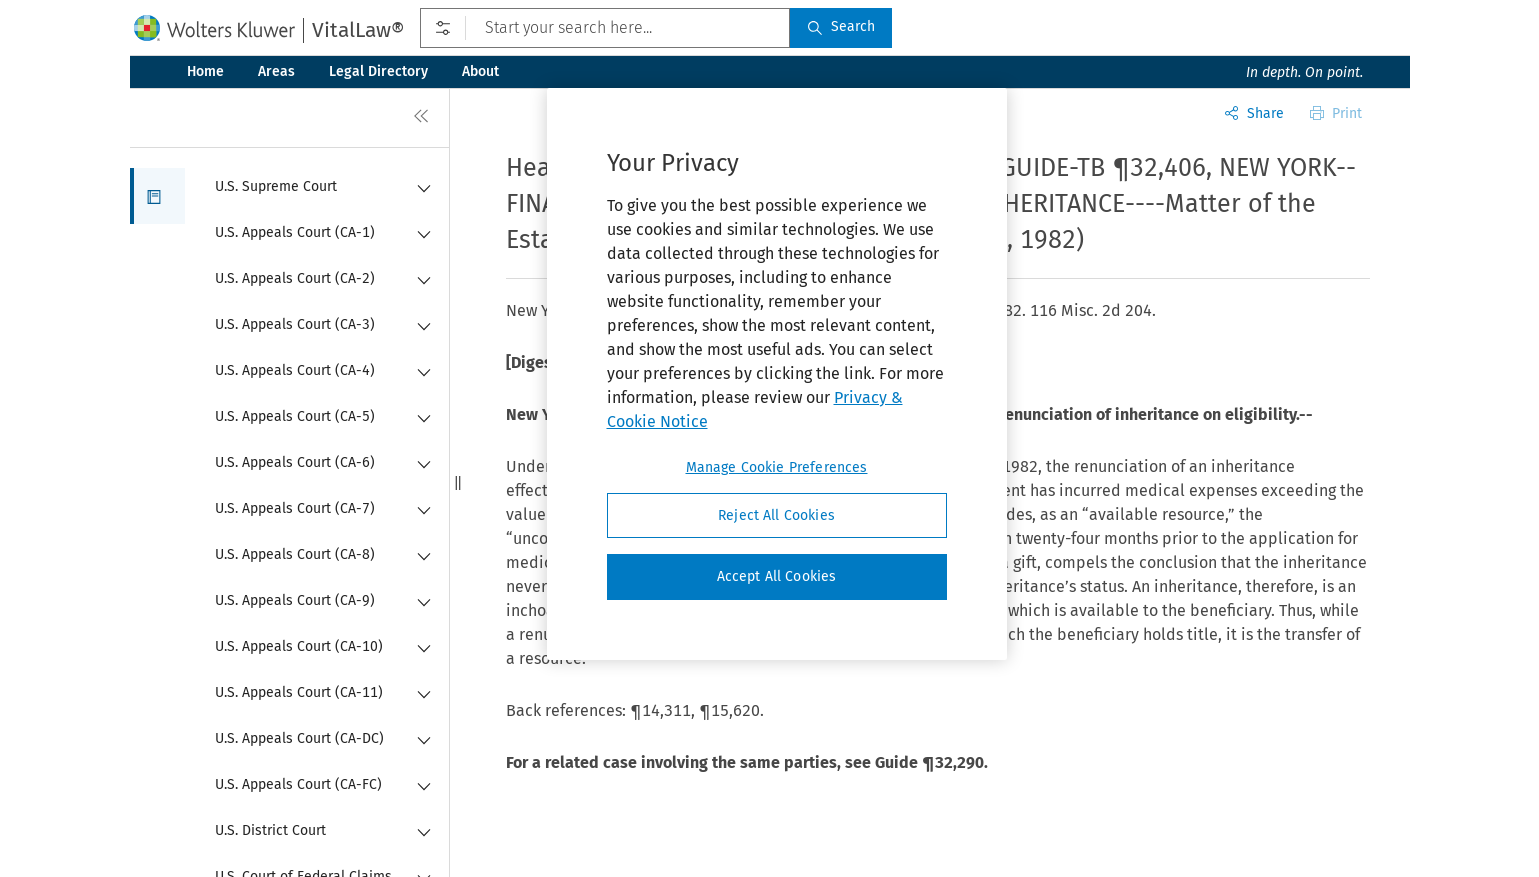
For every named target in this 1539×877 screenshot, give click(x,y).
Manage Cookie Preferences (777, 467)
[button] (157, 196)
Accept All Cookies (777, 576)
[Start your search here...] (604, 28)
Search (841, 26)
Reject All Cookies (776, 515)
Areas (276, 71)
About (480, 71)
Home (205, 71)
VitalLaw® (358, 30)
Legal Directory (378, 71)
